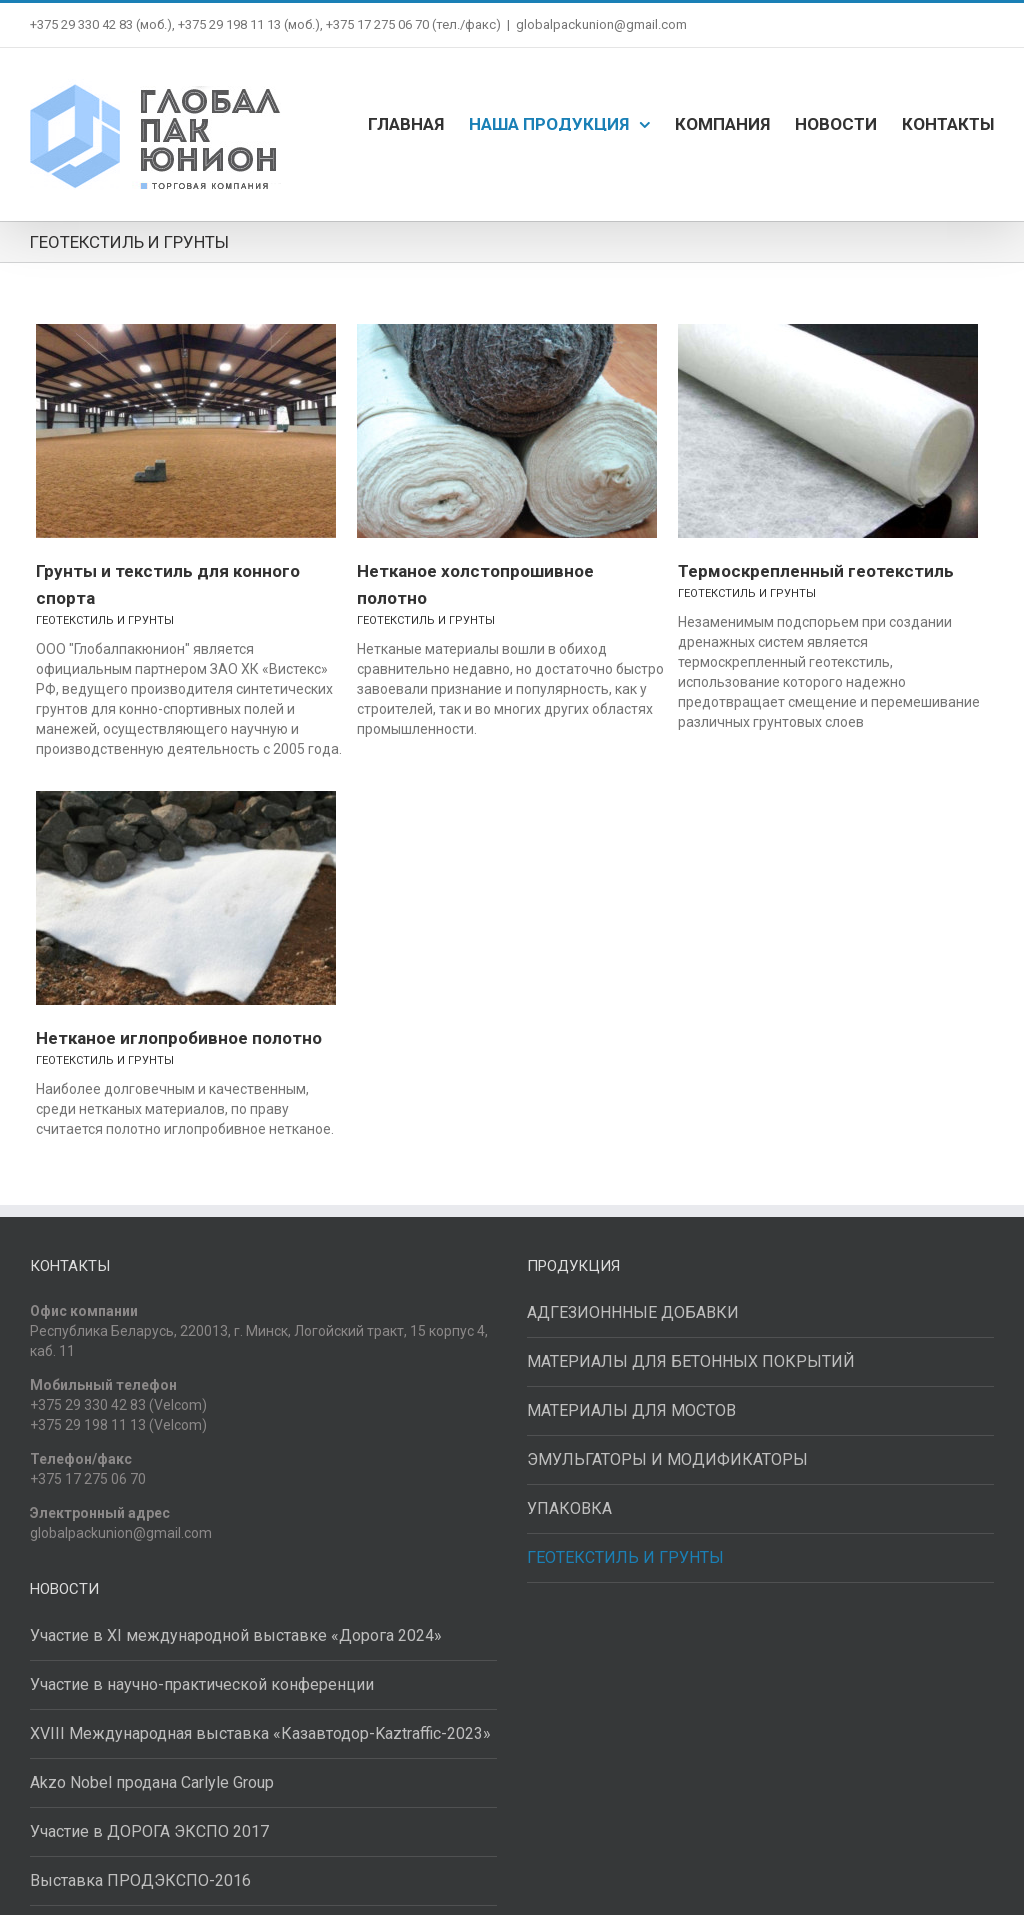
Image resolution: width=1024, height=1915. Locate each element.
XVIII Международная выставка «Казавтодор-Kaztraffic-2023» (260, 1733)
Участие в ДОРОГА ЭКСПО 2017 (149, 1831)
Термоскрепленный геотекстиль (816, 571)
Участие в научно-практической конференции (202, 1684)
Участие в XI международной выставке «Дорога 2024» (236, 1635)
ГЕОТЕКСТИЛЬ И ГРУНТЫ (105, 620)
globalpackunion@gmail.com (601, 24)
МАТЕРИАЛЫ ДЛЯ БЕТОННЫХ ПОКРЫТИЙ (691, 1361)
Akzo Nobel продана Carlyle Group (152, 1782)
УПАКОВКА (569, 1508)
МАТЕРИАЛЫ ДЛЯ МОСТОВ (631, 1410)
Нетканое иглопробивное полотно (179, 1038)
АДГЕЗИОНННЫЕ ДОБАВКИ (633, 1312)
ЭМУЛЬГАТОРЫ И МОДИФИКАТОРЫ (667, 1459)
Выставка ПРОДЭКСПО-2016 (140, 1880)
